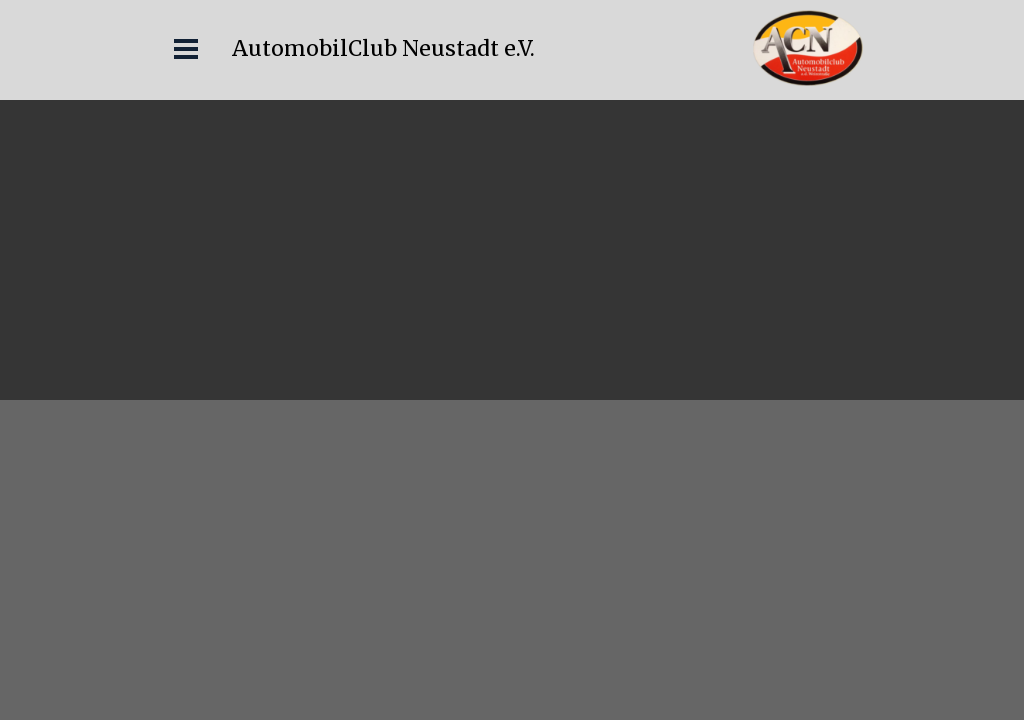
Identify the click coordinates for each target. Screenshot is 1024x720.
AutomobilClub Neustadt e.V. (383, 48)
